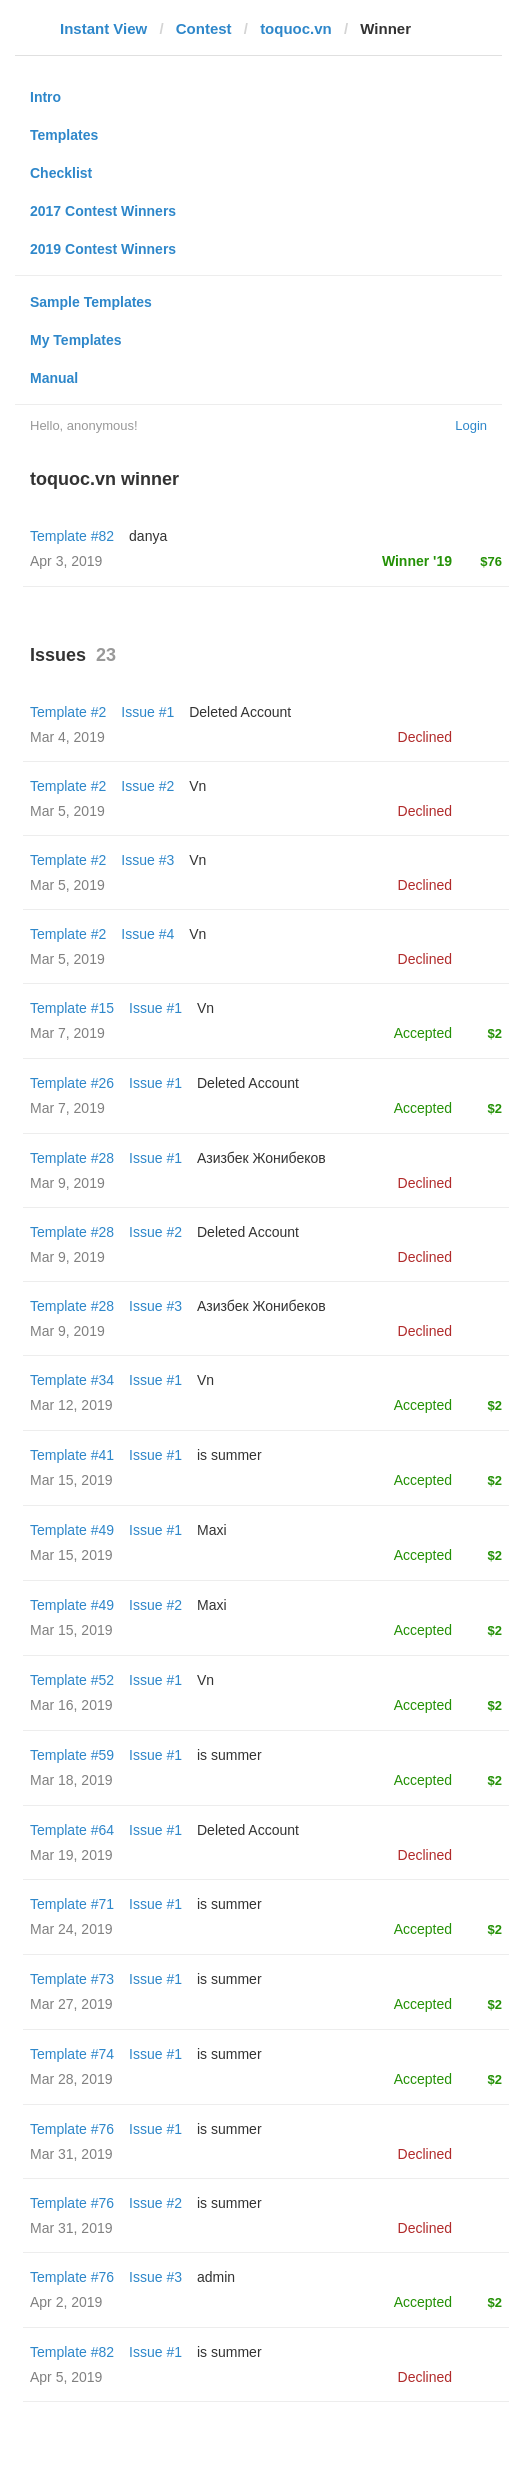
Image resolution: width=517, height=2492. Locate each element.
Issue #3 (147, 860)
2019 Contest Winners (103, 249)
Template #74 (72, 2054)
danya (148, 536)
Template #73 (72, 1979)
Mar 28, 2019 (71, 2079)
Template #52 (72, 1680)
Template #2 (68, 712)
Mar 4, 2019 (67, 737)
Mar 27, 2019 (71, 2004)
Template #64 (72, 1830)
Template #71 (72, 1904)
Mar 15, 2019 (71, 1480)
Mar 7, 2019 (67, 1033)
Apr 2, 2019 (66, 2302)
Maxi (212, 1530)
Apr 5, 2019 (66, 2377)
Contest (204, 28)
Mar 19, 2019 (71, 1855)
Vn (197, 786)
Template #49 (72, 1530)
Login (471, 425)
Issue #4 (147, 934)
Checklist (61, 173)
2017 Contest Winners (103, 211)
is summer (229, 1455)
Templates (64, 135)
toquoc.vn (296, 28)
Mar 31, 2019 (71, 2154)
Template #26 (72, 1083)
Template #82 (72, 536)
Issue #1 (147, 712)
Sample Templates (91, 302)
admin (216, 2277)
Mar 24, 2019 (71, 1929)
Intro (45, 97)
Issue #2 (147, 786)
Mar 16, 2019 (71, 1705)
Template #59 (72, 1755)
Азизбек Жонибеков (261, 1158)
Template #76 (72, 2129)
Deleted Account (240, 712)
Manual (54, 378)
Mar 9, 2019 (67, 1183)
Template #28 (72, 1158)
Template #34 (72, 1380)
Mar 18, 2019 (71, 1780)
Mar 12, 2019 (71, 1405)
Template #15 (72, 1008)
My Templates (76, 340)
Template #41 (72, 1455)
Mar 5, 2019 (67, 811)
